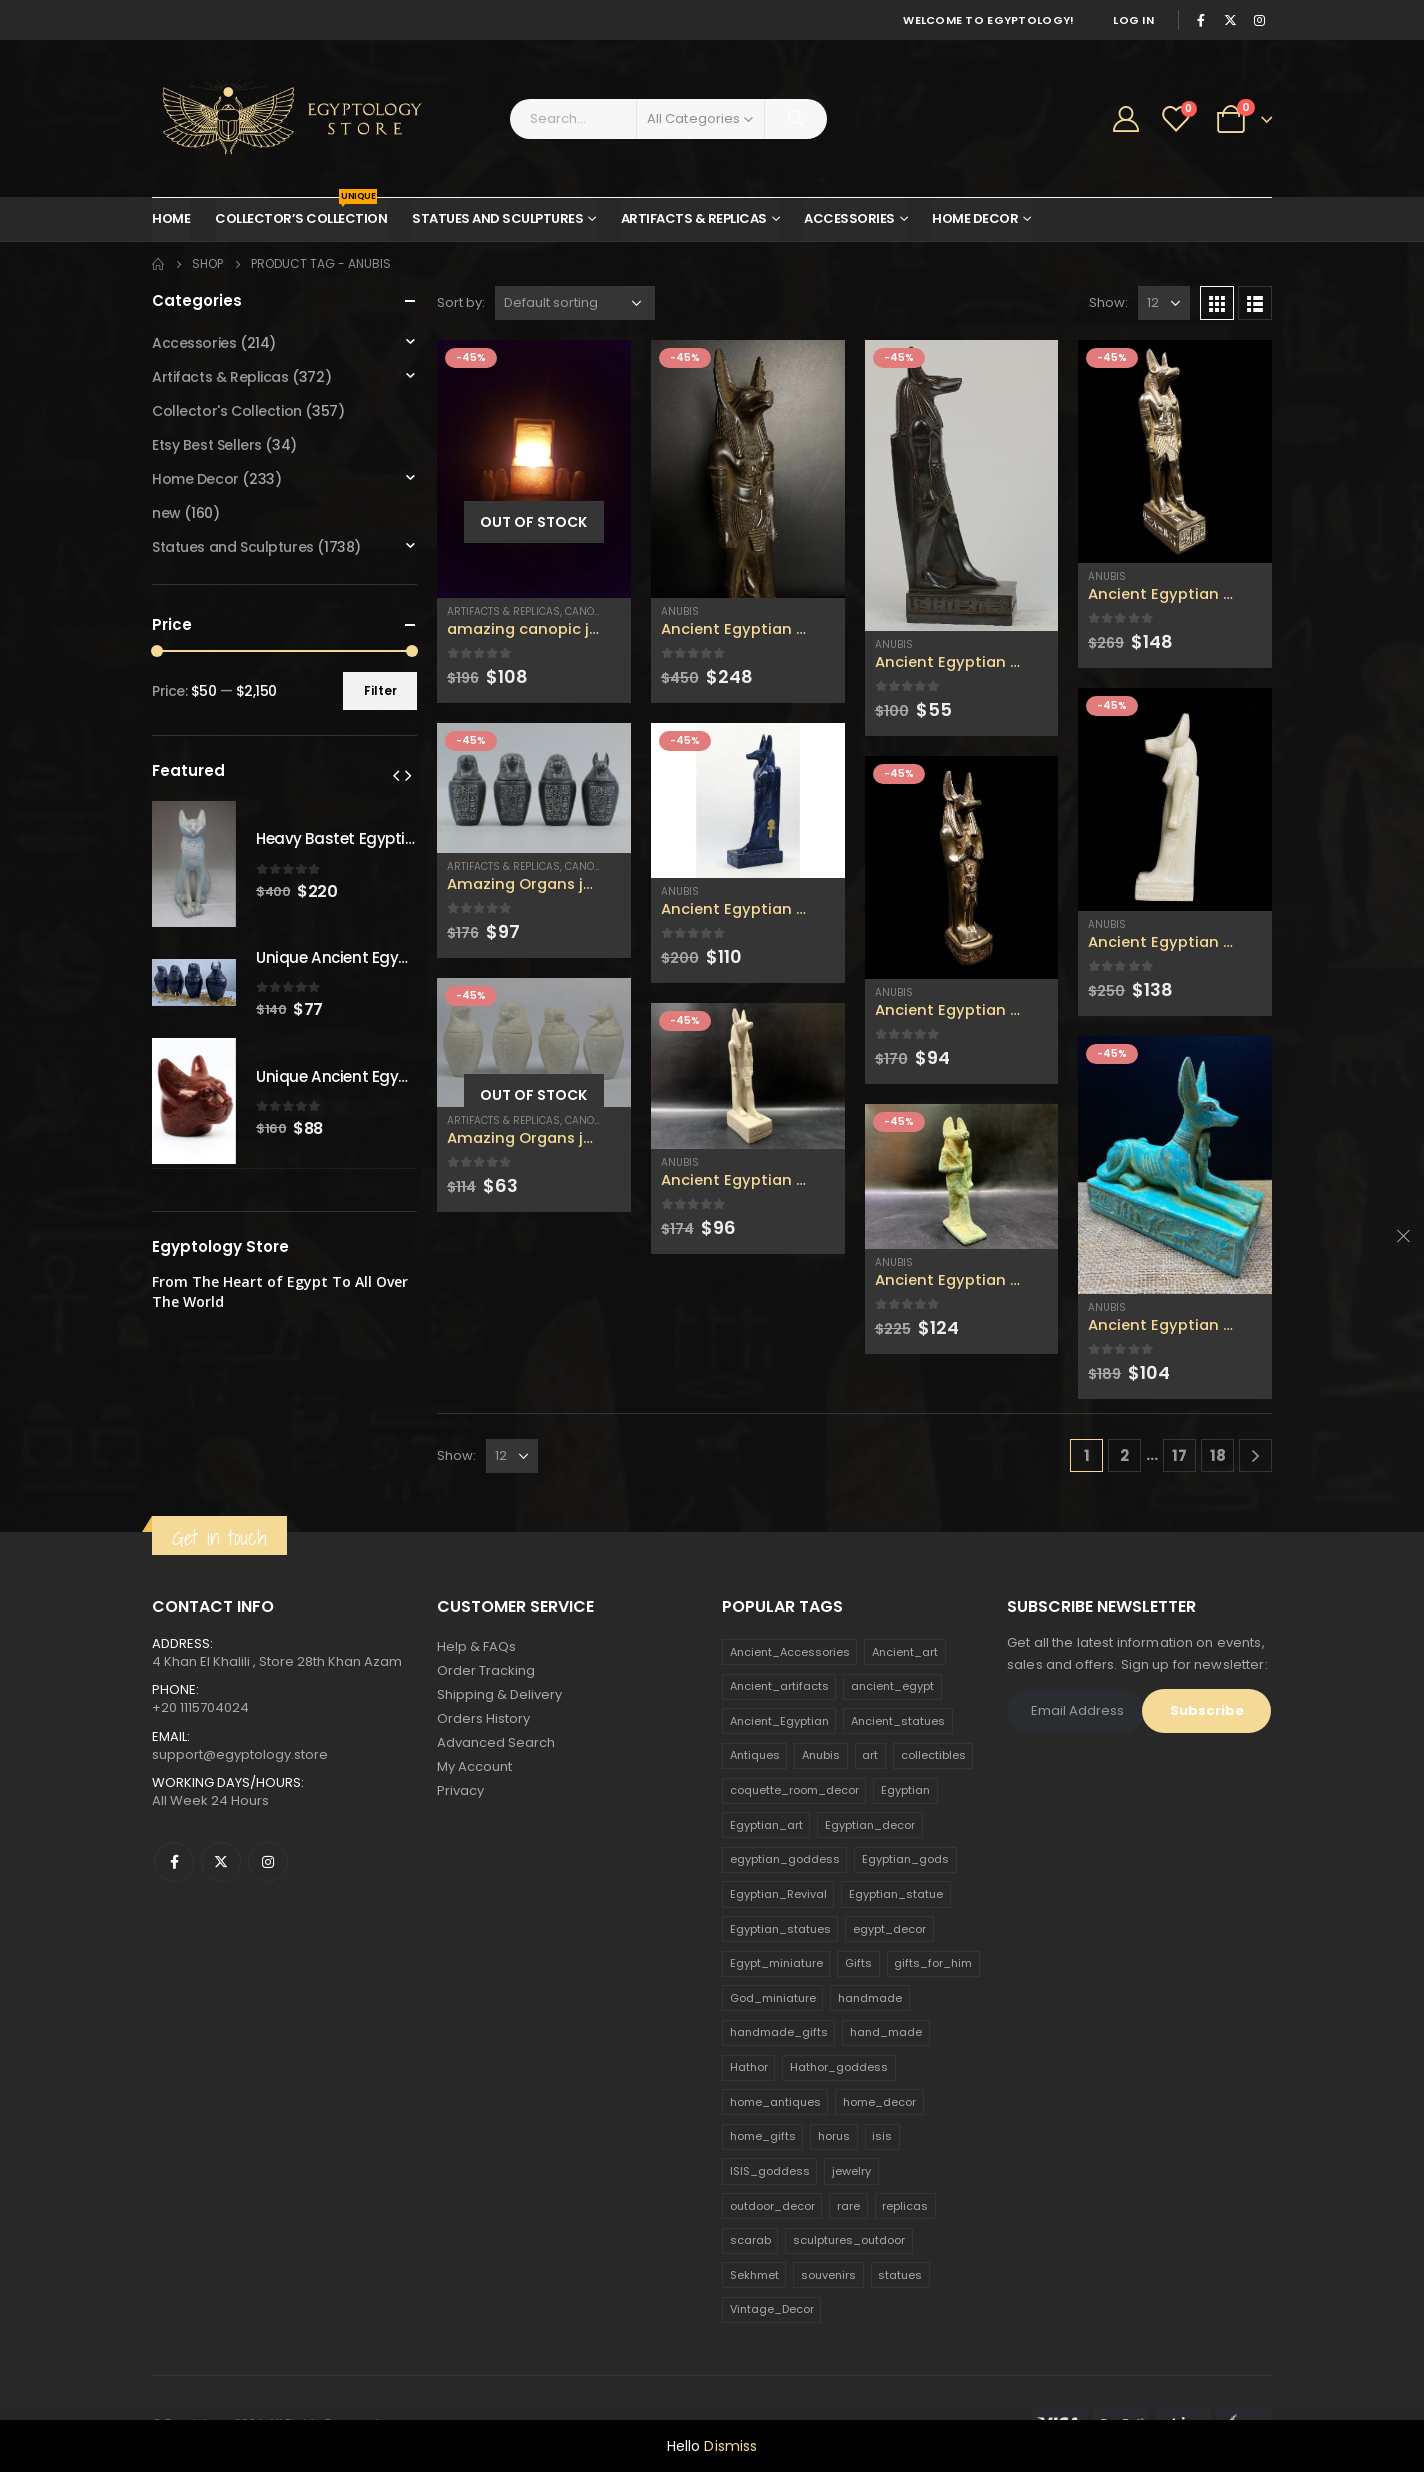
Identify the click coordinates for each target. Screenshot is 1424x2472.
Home (171, 218)
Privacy (460, 1790)
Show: (1108, 302)
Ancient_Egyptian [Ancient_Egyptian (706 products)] (779, 1721)
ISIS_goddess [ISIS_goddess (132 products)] (770, 2171)
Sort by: (461, 302)
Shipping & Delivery (499, 1694)
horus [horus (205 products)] (834, 2136)
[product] (534, 469)
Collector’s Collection (301, 213)
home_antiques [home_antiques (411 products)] (775, 2102)
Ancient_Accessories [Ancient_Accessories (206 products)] (790, 1652)
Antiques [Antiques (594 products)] (755, 1755)
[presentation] (396, 775)
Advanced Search (496, 1742)
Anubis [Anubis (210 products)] (821, 1755)
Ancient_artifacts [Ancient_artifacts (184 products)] (779, 1686)
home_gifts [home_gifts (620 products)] (763, 2136)
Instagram (268, 1862)
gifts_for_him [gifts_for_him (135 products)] (933, 1963)
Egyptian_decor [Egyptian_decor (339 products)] (870, 1825)
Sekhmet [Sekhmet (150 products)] (754, 2275)
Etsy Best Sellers (207, 445)
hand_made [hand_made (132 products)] (886, 2032)
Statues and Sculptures (497, 218)
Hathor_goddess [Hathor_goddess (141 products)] (839, 2067)
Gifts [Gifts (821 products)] (858, 1963)
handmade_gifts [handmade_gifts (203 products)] (779, 2032)
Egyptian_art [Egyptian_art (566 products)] (766, 1825)
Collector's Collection (227, 411)
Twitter (221, 1862)
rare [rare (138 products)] (848, 2206)
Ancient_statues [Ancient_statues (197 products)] (898, 1721)
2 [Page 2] (1124, 1455)
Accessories (849, 218)
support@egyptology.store (240, 1754)
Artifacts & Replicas (694, 218)
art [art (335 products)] (870, 1755)
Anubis (680, 611)
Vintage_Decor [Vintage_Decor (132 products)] (772, 2309)
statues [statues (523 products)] (900, 2275)
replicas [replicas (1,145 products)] (905, 2206)
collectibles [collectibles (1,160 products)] (933, 1755)
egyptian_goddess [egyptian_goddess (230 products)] (785, 1859)
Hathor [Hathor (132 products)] (749, 2067)
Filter (380, 690)
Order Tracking (486, 1670)
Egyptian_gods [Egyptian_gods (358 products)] (905, 1859)
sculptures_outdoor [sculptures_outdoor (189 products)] (849, 2240)
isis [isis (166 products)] (882, 2136)
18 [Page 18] (1218, 1455)
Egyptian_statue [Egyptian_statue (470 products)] (896, 1894)
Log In (1133, 20)
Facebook (174, 1862)
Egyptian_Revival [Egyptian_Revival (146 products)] (778, 1894)
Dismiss (730, 2446)
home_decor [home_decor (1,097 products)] (879, 2102)
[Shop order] (575, 303)
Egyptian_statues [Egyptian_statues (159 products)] (780, 1929)
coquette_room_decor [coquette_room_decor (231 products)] (794, 1790)
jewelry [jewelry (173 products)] (851, 2171)
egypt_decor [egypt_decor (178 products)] (889, 1929)
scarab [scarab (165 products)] (750, 2240)
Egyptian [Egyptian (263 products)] (905, 1790)
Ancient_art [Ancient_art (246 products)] (905, 1652)
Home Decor (975, 218)
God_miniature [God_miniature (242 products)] (773, 1998)
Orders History (483, 1718)
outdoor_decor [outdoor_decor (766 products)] (772, 2206)
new (166, 513)
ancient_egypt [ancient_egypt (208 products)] (892, 1686)
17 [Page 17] (1179, 1455)
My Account (474, 1766)
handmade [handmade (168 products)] (870, 1998)
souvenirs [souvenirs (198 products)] (828, 2275)
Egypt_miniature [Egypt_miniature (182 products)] (776, 1963)
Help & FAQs (476, 1646)
